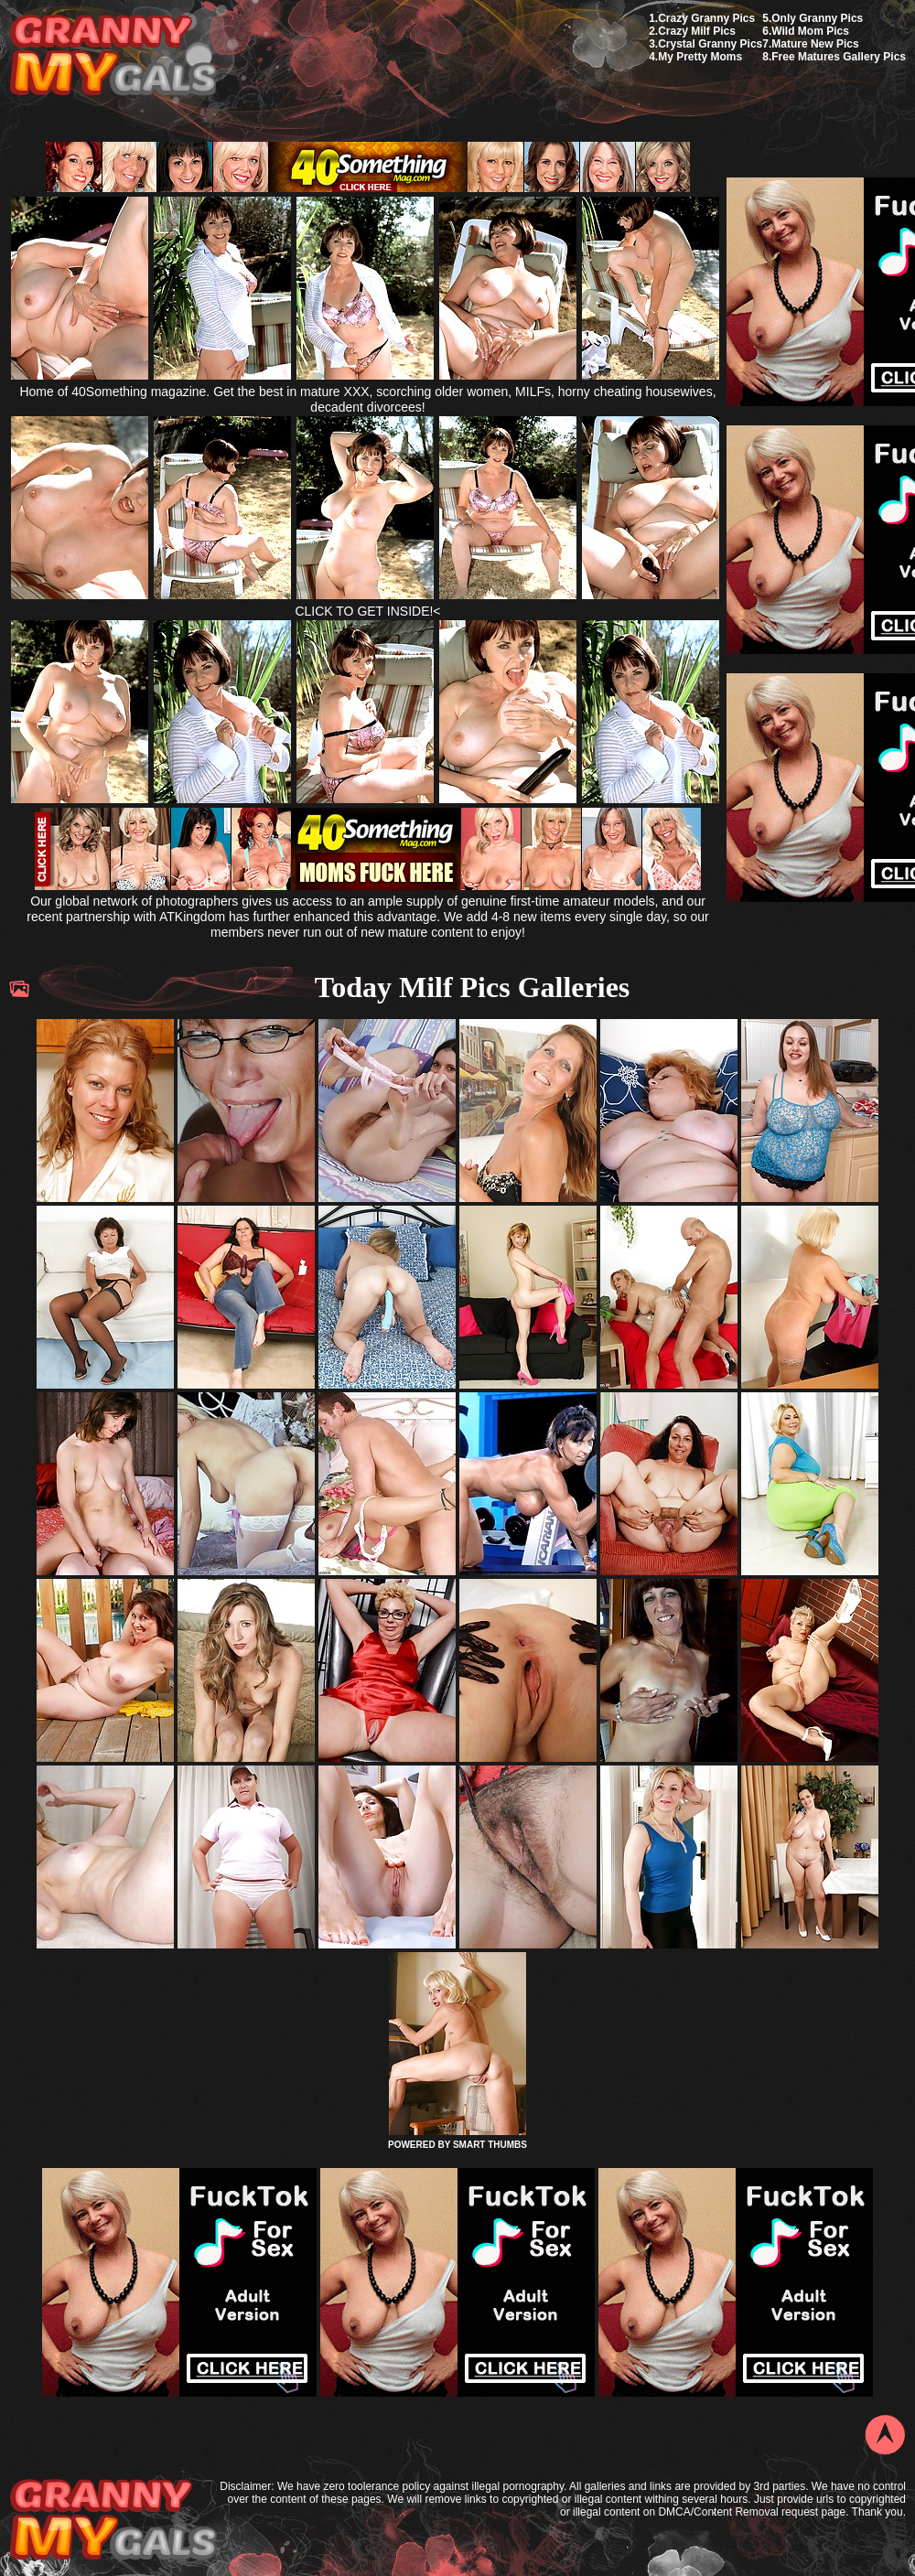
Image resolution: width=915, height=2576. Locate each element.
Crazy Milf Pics (697, 31)
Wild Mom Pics (810, 31)
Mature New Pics (814, 44)
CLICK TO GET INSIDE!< (367, 611)
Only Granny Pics (817, 18)
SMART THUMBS (490, 2145)
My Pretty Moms (700, 56)
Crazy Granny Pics (706, 18)
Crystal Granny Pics (710, 44)
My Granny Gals (113, 56)
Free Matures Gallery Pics (838, 56)
